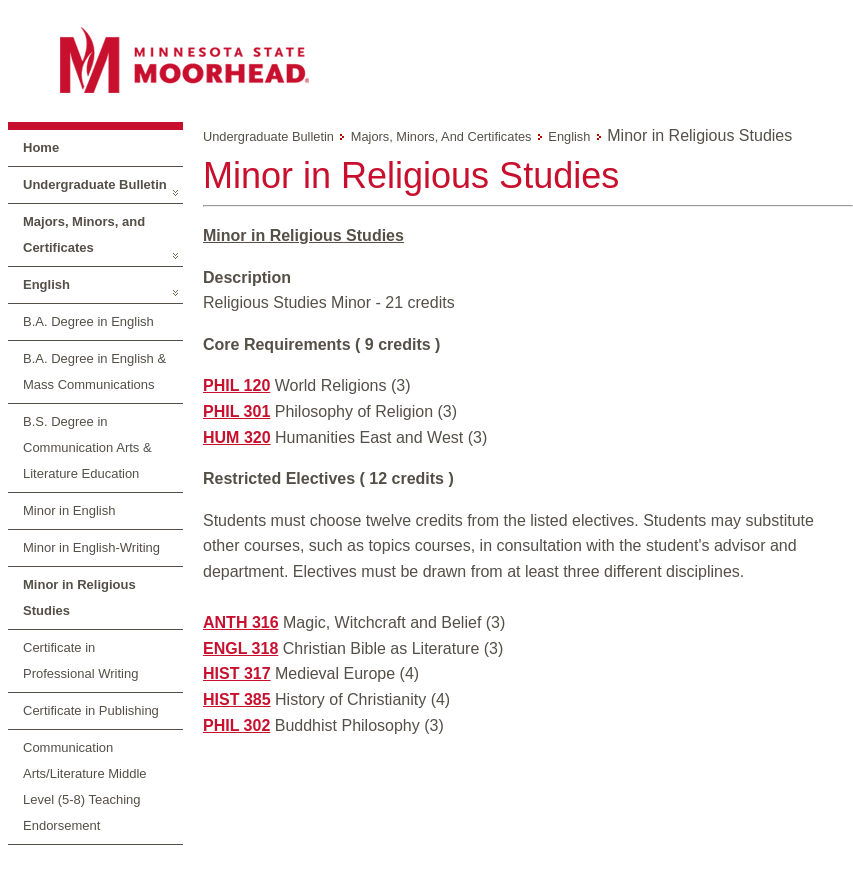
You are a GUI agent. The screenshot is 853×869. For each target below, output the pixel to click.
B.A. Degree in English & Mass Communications (94, 371)
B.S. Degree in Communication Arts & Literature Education (87, 447)
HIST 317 (237, 673)
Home (41, 147)
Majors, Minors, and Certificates (84, 234)
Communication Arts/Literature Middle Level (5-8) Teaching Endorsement (85, 786)
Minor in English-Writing (91, 547)
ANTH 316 (241, 622)
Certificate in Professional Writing (80, 660)
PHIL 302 (236, 725)
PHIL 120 (236, 385)
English (46, 284)
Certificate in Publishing (91, 710)
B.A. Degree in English (88, 321)
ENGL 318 (240, 648)
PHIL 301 (236, 411)
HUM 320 (237, 437)
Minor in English (69, 510)
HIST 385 (237, 699)
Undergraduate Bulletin (95, 184)
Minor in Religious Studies (79, 597)
